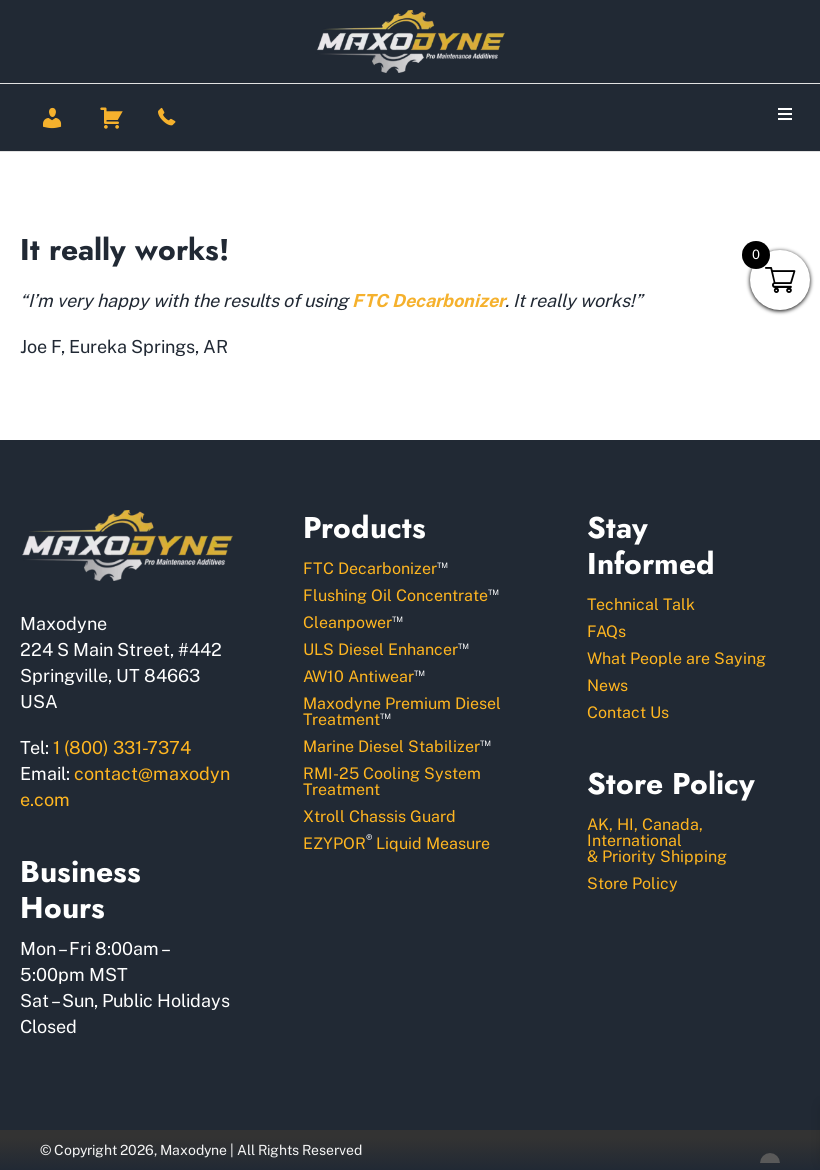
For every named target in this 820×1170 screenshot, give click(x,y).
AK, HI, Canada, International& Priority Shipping (657, 840)
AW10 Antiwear (364, 675)
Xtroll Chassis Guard (379, 816)
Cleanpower (353, 621)
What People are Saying (676, 658)
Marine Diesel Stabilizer (397, 745)
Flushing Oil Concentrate (401, 594)
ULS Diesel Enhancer (386, 648)
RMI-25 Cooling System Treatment (392, 781)
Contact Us (628, 712)
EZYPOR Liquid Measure (396, 842)
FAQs (606, 631)
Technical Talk (641, 604)
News (607, 685)
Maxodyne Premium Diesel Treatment (402, 711)
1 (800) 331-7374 (122, 747)
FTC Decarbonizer (375, 567)
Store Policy (632, 883)
